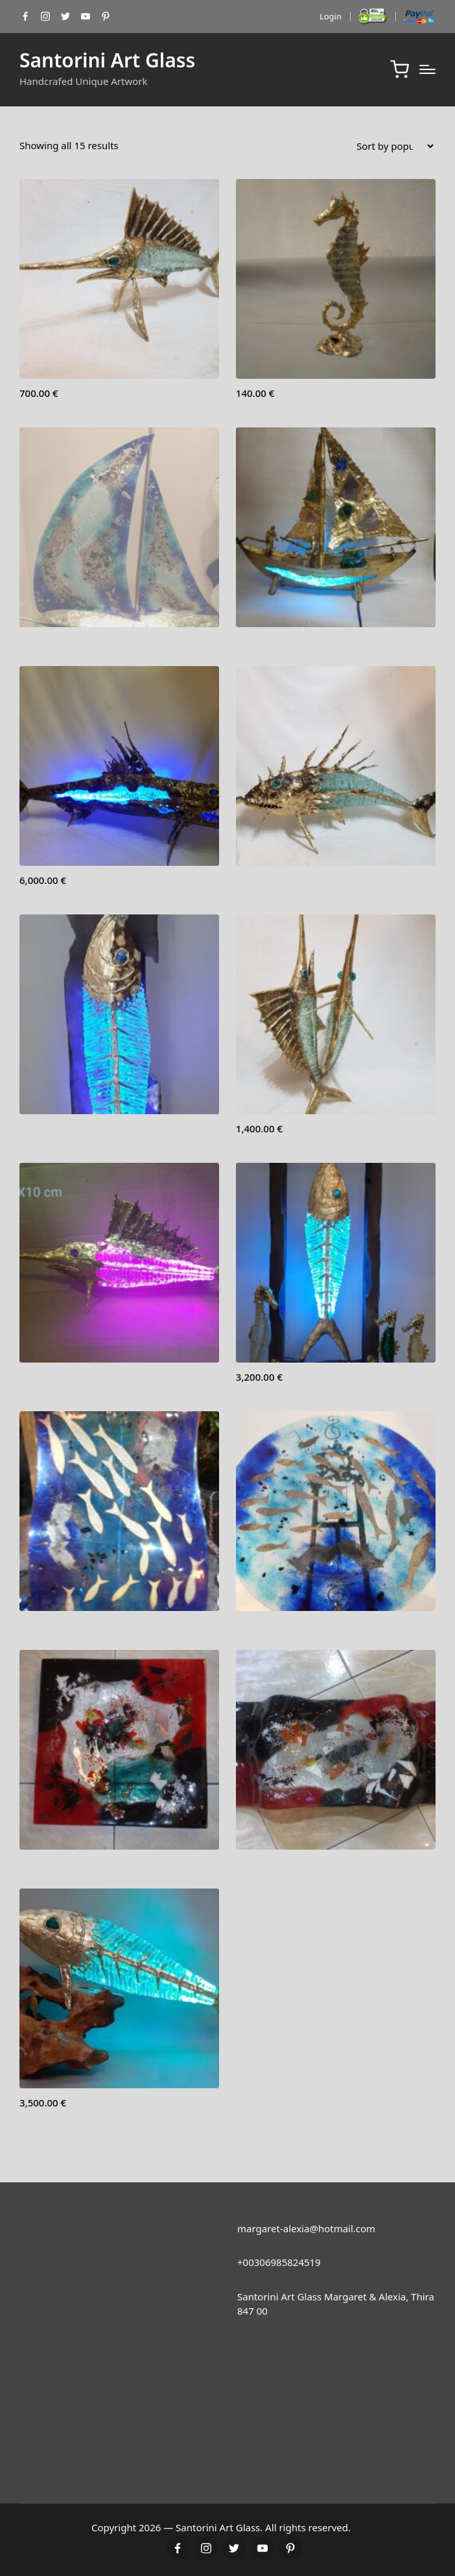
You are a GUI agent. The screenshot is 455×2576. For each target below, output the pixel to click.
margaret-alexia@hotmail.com (306, 2228)
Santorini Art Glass (107, 60)
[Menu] (427, 69)
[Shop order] (395, 146)
